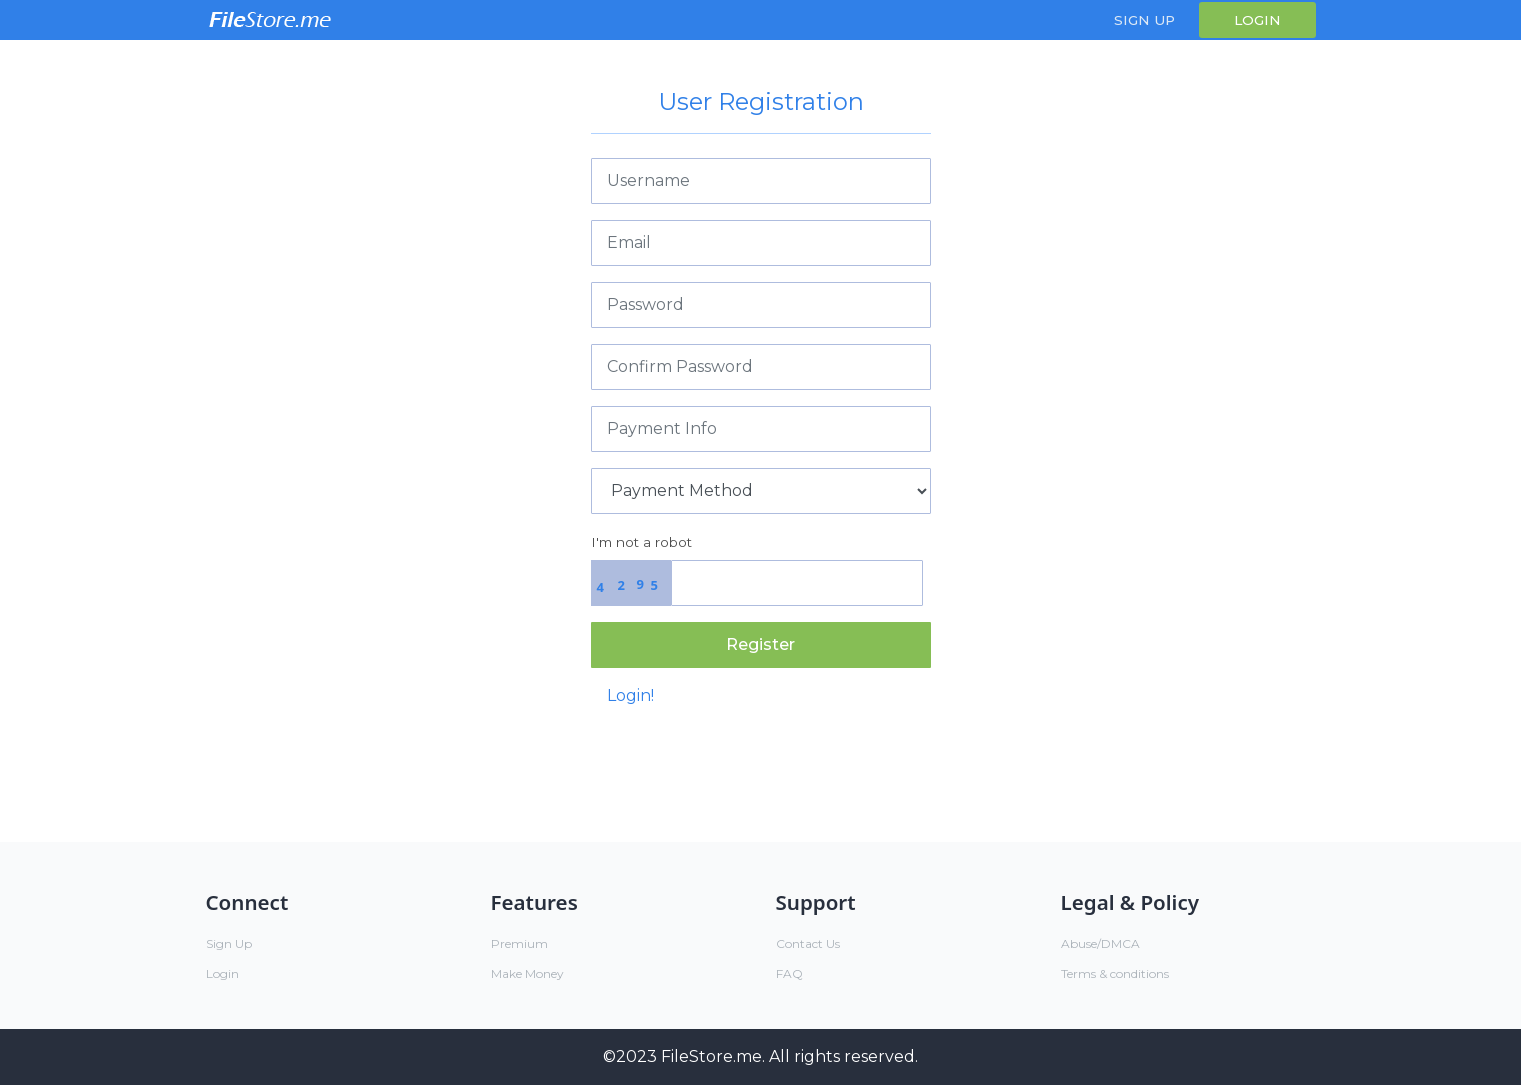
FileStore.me (711, 1056)
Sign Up (1144, 20)
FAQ (789, 973)
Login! (630, 695)
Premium (519, 943)
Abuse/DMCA (1100, 943)
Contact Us (808, 943)
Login (1257, 20)
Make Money (527, 973)
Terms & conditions (1115, 973)
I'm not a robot (641, 542)
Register (760, 644)
